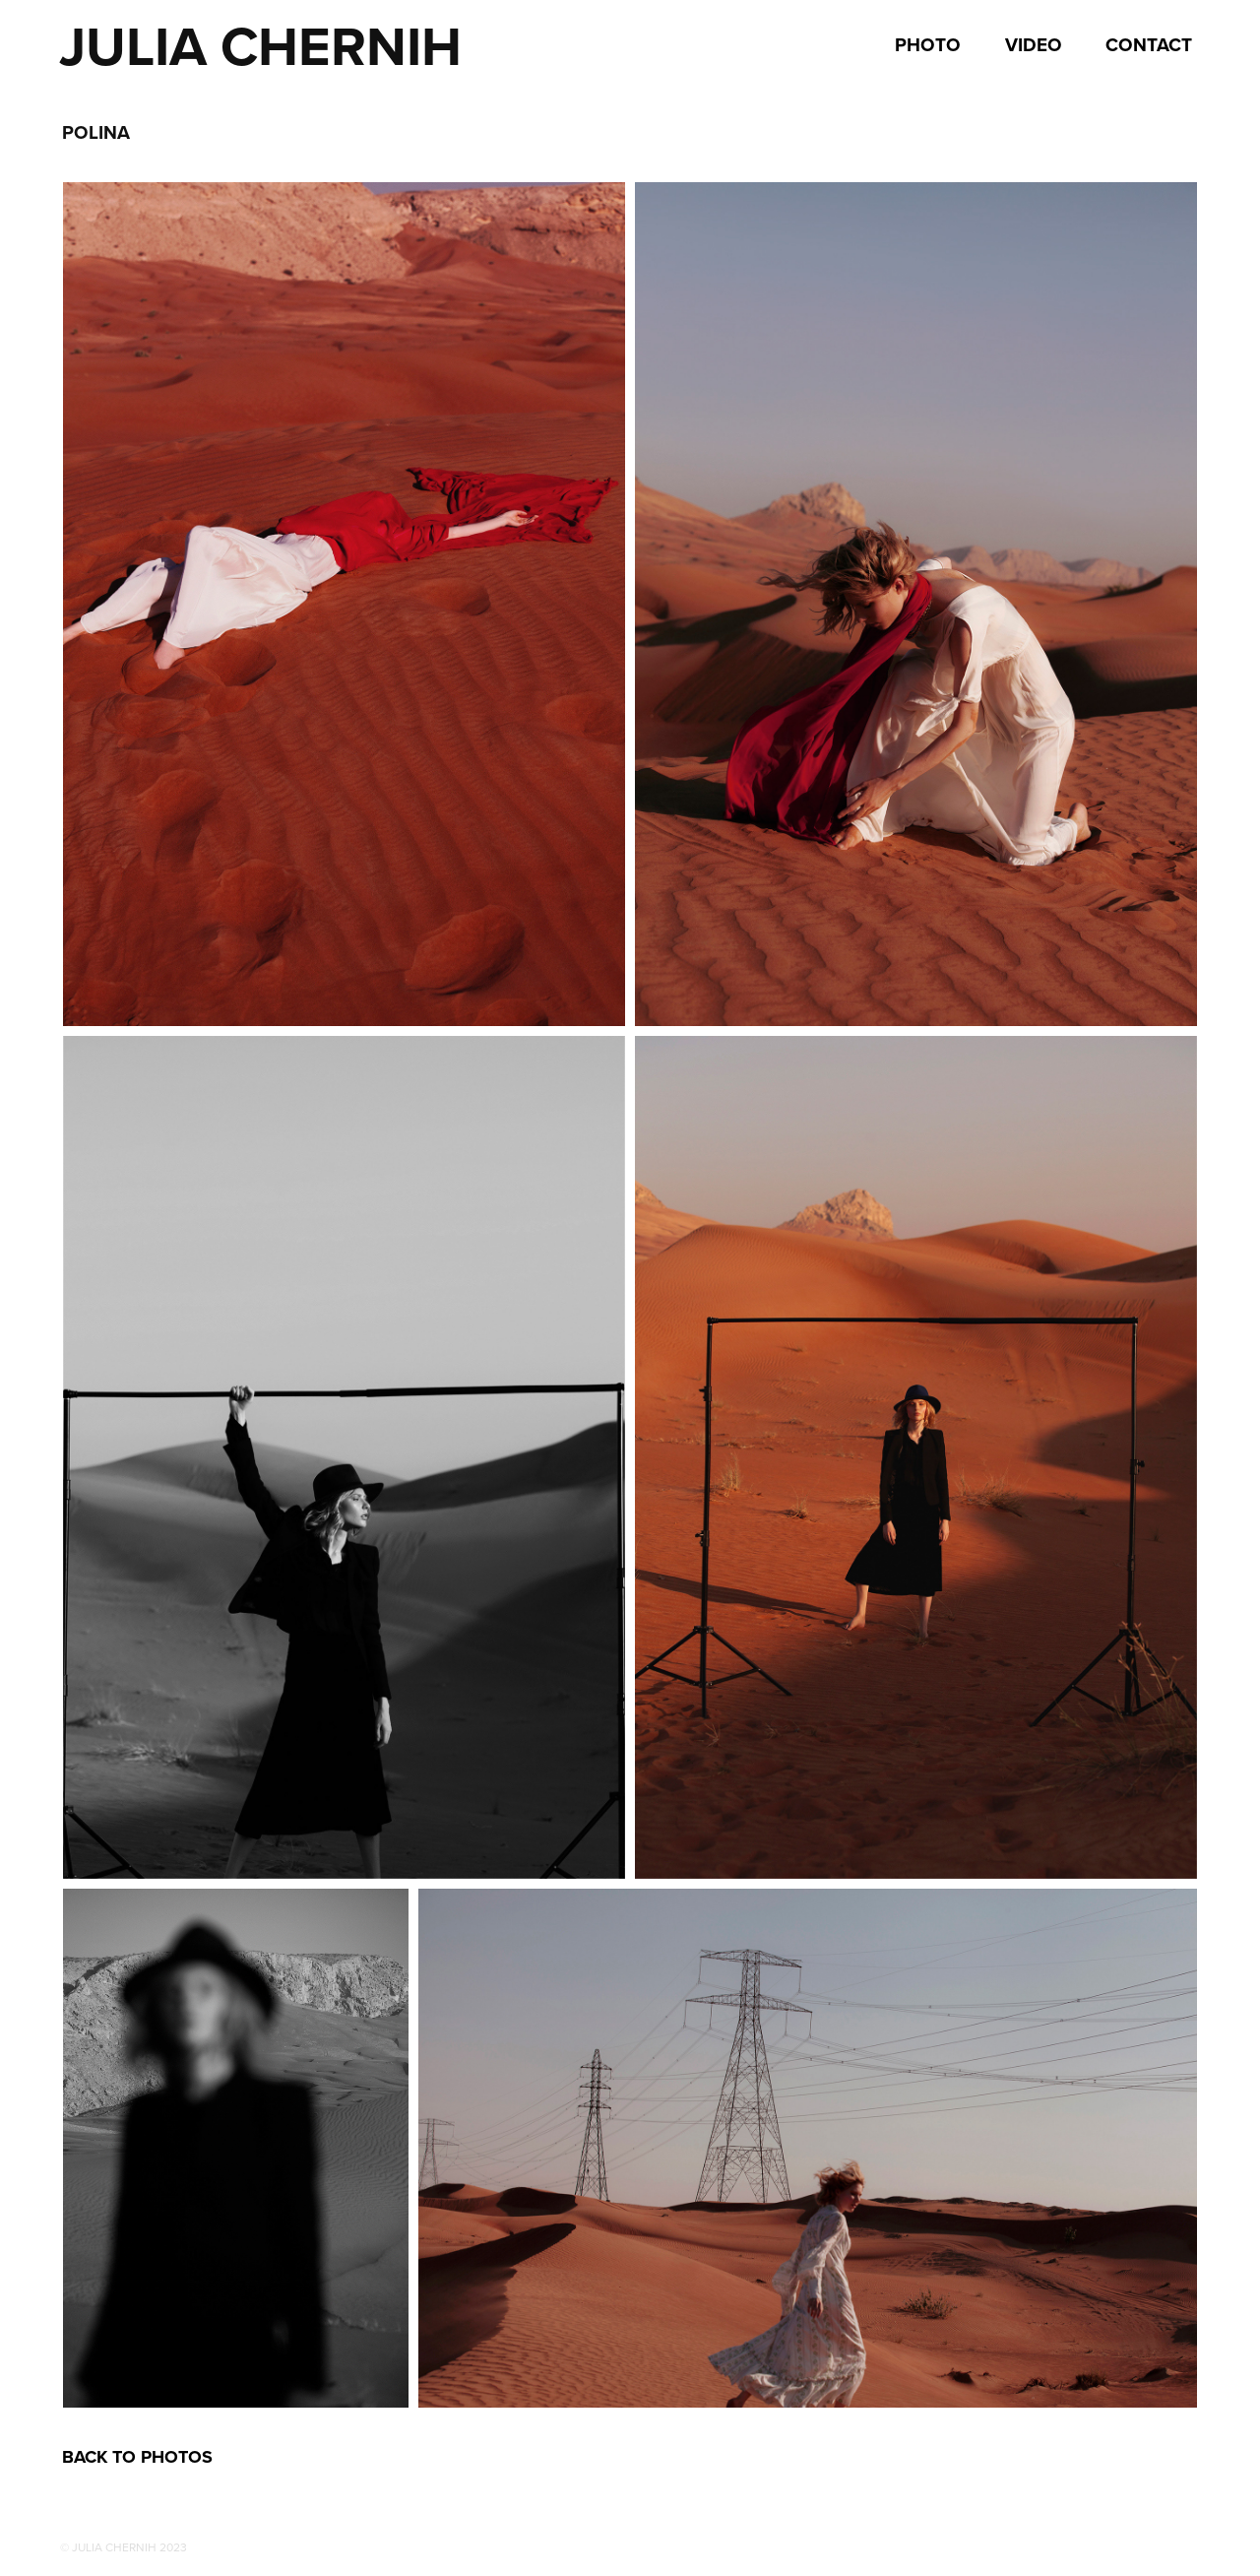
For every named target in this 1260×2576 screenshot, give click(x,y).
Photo (928, 44)
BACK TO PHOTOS (137, 2457)
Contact (1148, 44)
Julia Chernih (260, 46)
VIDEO (1033, 44)
